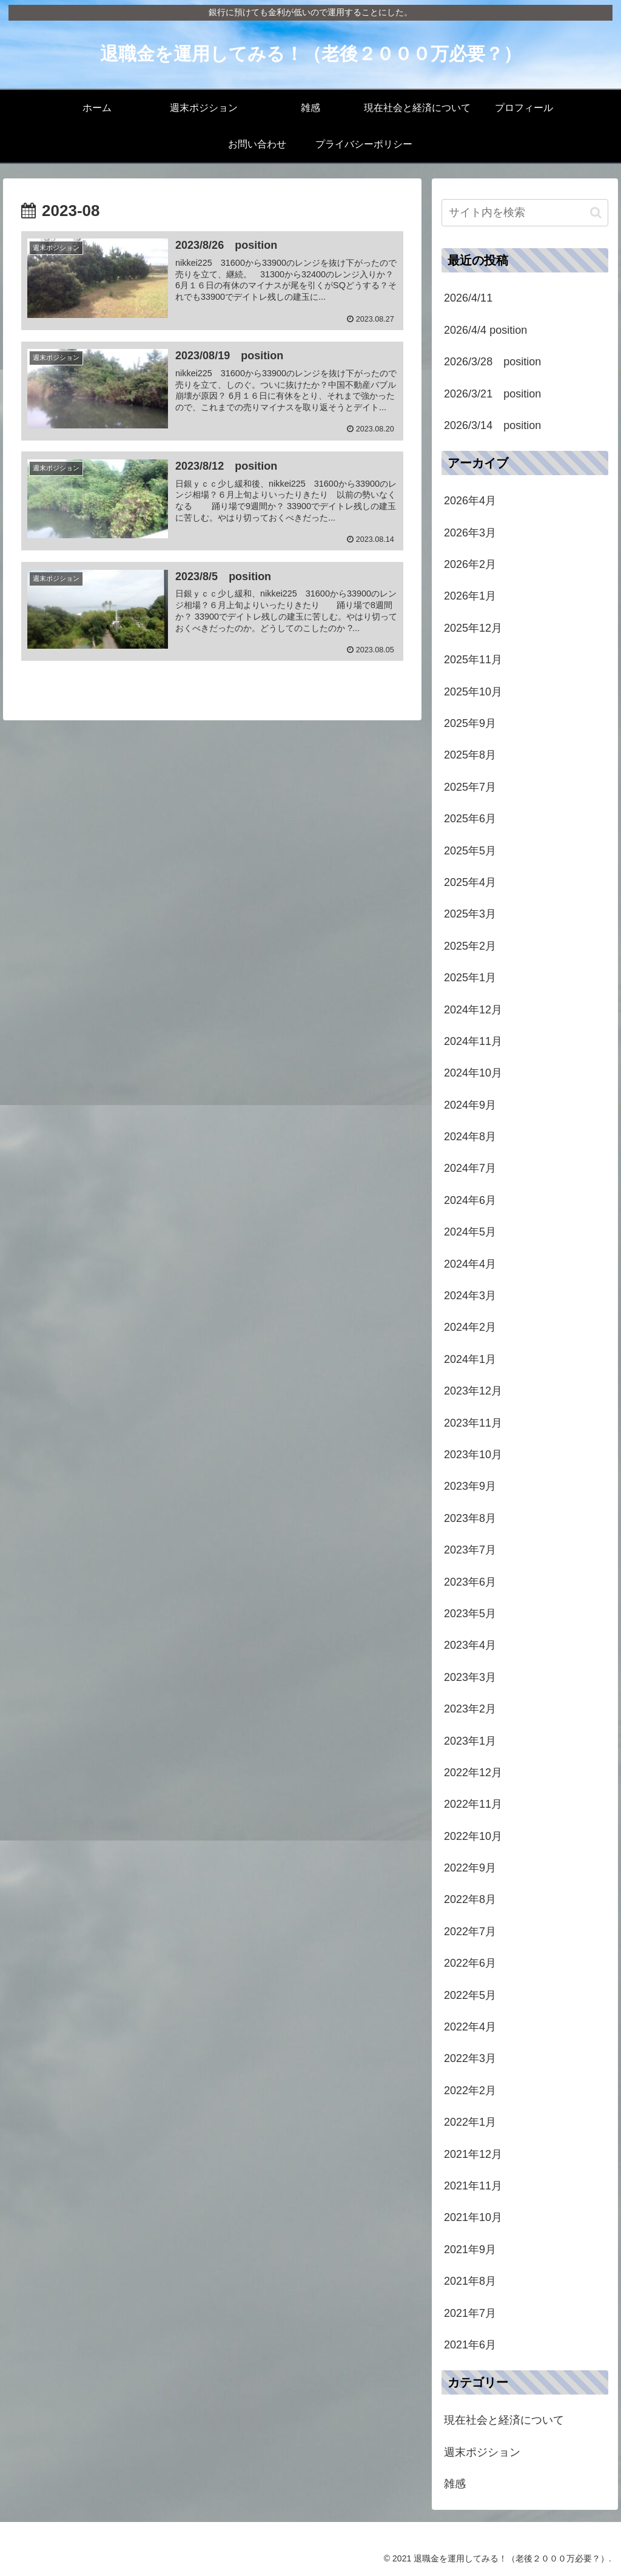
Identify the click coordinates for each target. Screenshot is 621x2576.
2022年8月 (470, 1899)
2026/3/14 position (492, 425)
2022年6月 (470, 1963)
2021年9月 (470, 2249)
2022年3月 (470, 2058)
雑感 (455, 2484)
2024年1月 (470, 1359)
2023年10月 (473, 1455)
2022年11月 (473, 1804)
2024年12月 (473, 1010)
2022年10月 (473, 1836)
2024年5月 (470, 1232)
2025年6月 (470, 819)
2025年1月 (470, 978)
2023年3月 (470, 1677)
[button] (595, 213)
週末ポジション (482, 2452)
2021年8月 (470, 2281)
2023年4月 (470, 1645)
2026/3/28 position (492, 362)
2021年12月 (473, 2154)
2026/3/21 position (492, 394)
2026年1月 (470, 596)
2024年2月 (470, 1327)
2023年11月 (473, 1423)
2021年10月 (473, 2217)
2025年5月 (470, 851)
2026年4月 (470, 501)
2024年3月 (470, 1296)
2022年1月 (470, 2122)
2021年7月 (470, 2313)
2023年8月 (470, 1518)
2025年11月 (473, 660)
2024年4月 (470, 1264)
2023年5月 (470, 1613)
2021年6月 (470, 2345)
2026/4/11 (468, 298)
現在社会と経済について (504, 2420)
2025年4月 (470, 882)
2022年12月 (473, 1772)
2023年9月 (470, 1486)
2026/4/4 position (485, 330)
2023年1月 (470, 1741)
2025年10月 (473, 692)
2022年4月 (470, 2027)
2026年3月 (470, 533)
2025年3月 (470, 914)
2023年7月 (470, 1550)
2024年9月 (470, 1105)
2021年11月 (473, 2186)
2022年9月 (470, 1868)
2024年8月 (470, 1137)
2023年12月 (473, 1391)
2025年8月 (470, 755)
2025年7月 (470, 787)
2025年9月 (470, 723)
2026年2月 (470, 564)
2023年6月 (470, 1582)
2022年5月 (470, 1995)
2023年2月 (470, 1709)
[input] (524, 212)
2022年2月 (470, 2090)
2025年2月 (470, 946)
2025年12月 (473, 628)
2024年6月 (470, 1200)
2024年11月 (473, 1041)
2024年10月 (473, 1073)
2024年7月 (470, 1168)
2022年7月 (470, 1931)
